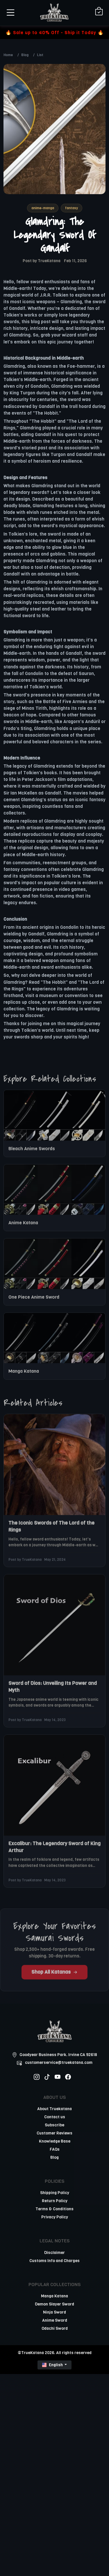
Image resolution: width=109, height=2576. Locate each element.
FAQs (55, 2149)
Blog (24, 55)
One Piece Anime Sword (33, 1301)
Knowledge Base (54, 2141)
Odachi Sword (55, 2328)
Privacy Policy (54, 2217)
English (53, 2365)
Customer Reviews (54, 2133)
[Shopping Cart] (99, 11)
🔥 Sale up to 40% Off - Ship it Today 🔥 (55, 33)
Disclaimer (54, 2252)
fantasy (71, 208)
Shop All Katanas (54, 1976)
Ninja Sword (54, 2312)
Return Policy (54, 2201)
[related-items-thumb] (54, 1119)
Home (8, 55)
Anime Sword (54, 2320)
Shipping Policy (54, 2193)
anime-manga (42, 208)
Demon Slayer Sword (54, 2304)
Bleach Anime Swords (31, 1153)
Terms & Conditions (54, 2209)
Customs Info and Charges (54, 2261)
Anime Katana (23, 1227)
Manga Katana (23, 1375)
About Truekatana (54, 2109)
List (40, 55)
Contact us (54, 2117)
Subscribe (54, 2125)
